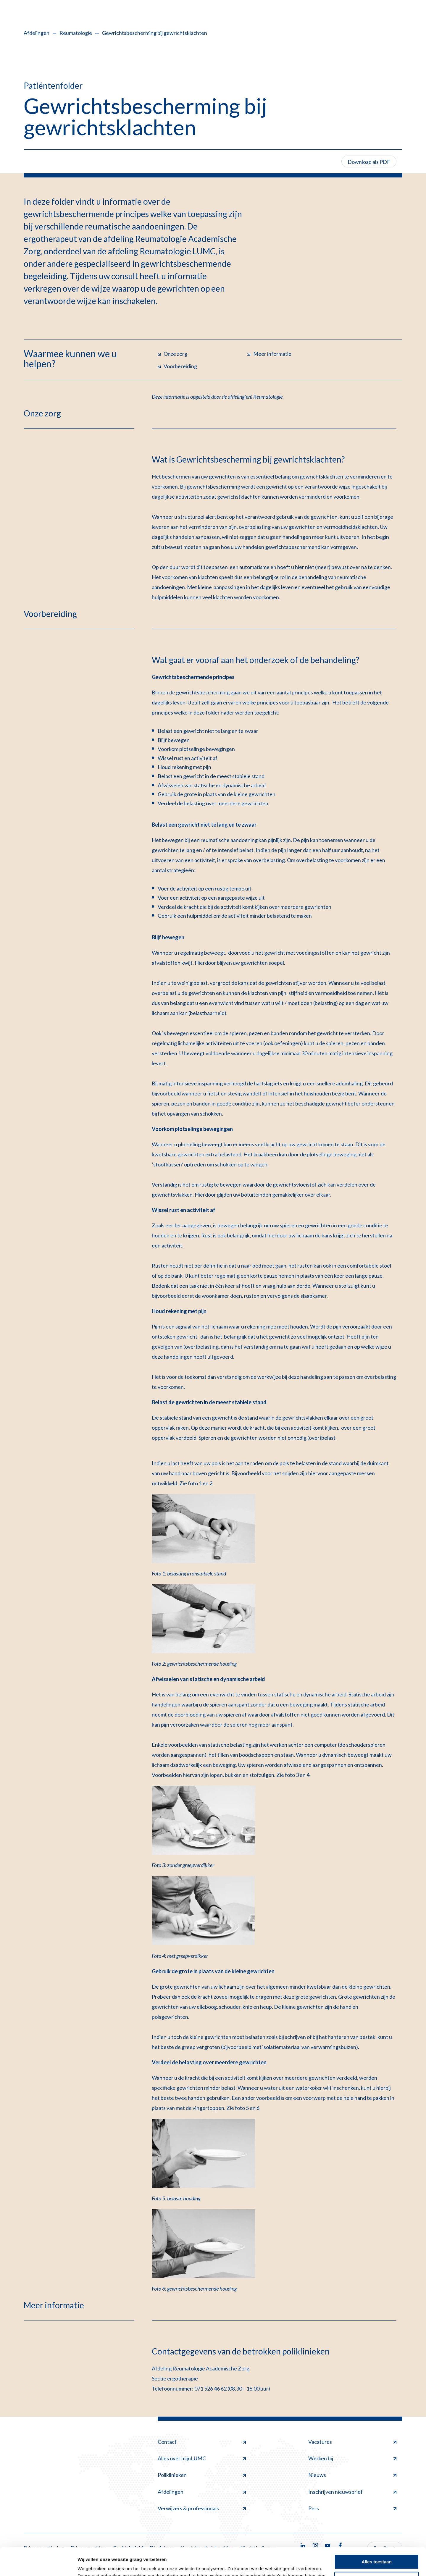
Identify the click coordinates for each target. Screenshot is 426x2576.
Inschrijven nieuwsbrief (352, 2491)
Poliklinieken (202, 2475)
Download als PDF (369, 162)
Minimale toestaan (376, 2551)
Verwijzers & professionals (202, 2508)
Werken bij (352, 2458)
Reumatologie (75, 33)
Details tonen (92, 2564)
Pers (352, 2508)
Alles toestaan (377, 2534)
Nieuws (352, 2475)
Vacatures (352, 2441)
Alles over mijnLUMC (202, 2458)
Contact (202, 2441)
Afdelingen (36, 33)
